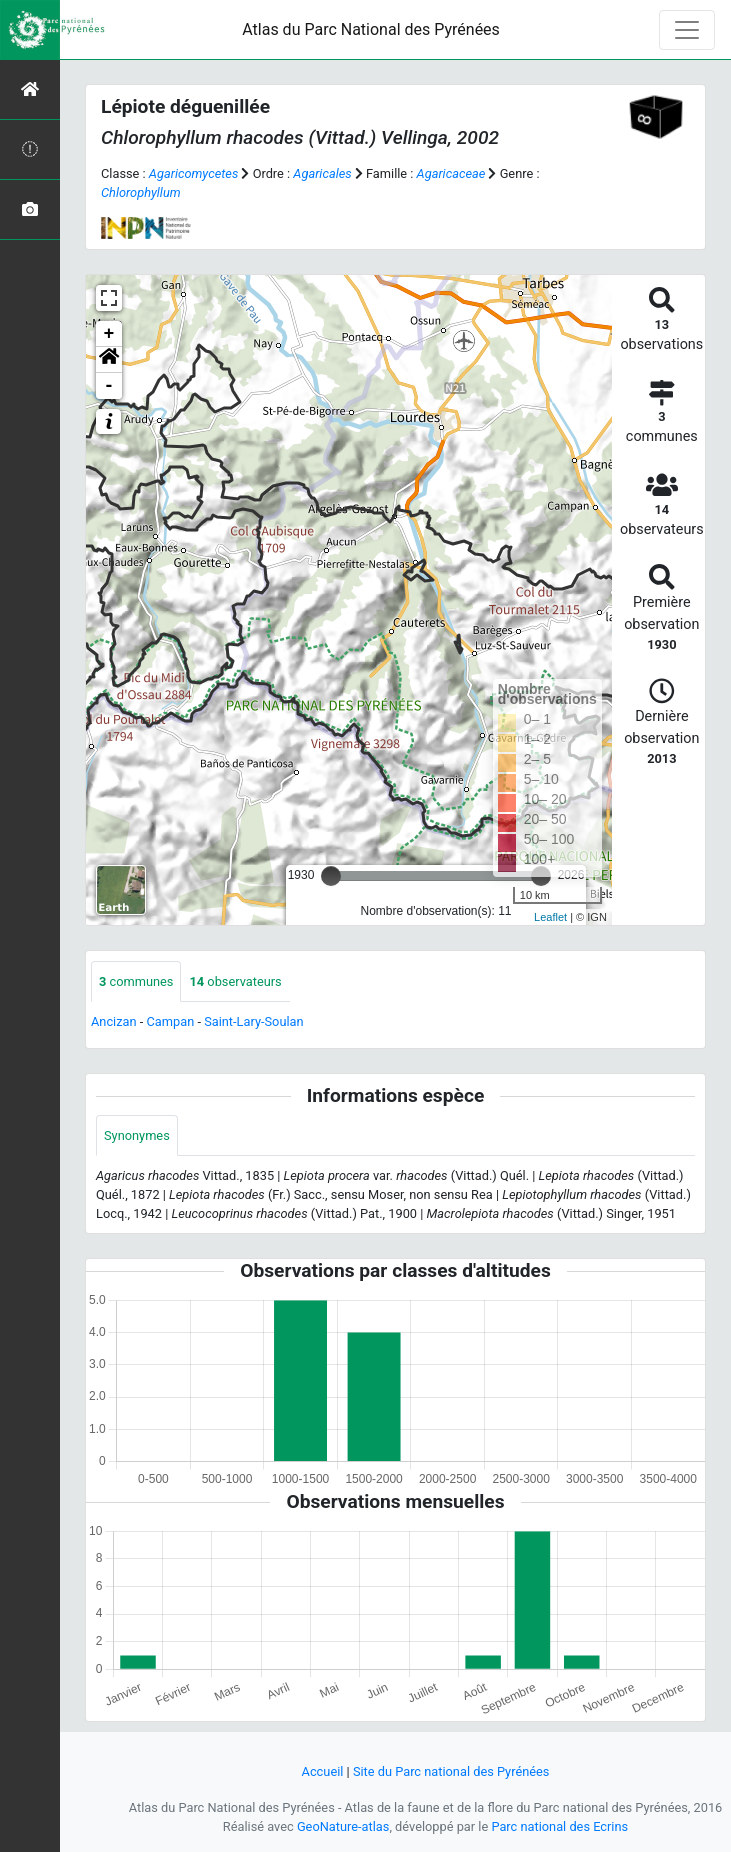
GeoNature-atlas (343, 1826)
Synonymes (137, 1135)
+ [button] (109, 334)
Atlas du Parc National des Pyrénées (371, 29)
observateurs (235, 981)
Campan (171, 1021)
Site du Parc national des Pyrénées (451, 1771)
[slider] (331, 876)
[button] (109, 360)
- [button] (109, 386)
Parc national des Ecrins (559, 1826)
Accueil (323, 1771)
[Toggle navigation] (687, 30)
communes (136, 981)
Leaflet (550, 917)
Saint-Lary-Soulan (253, 1021)
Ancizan (114, 1021)
